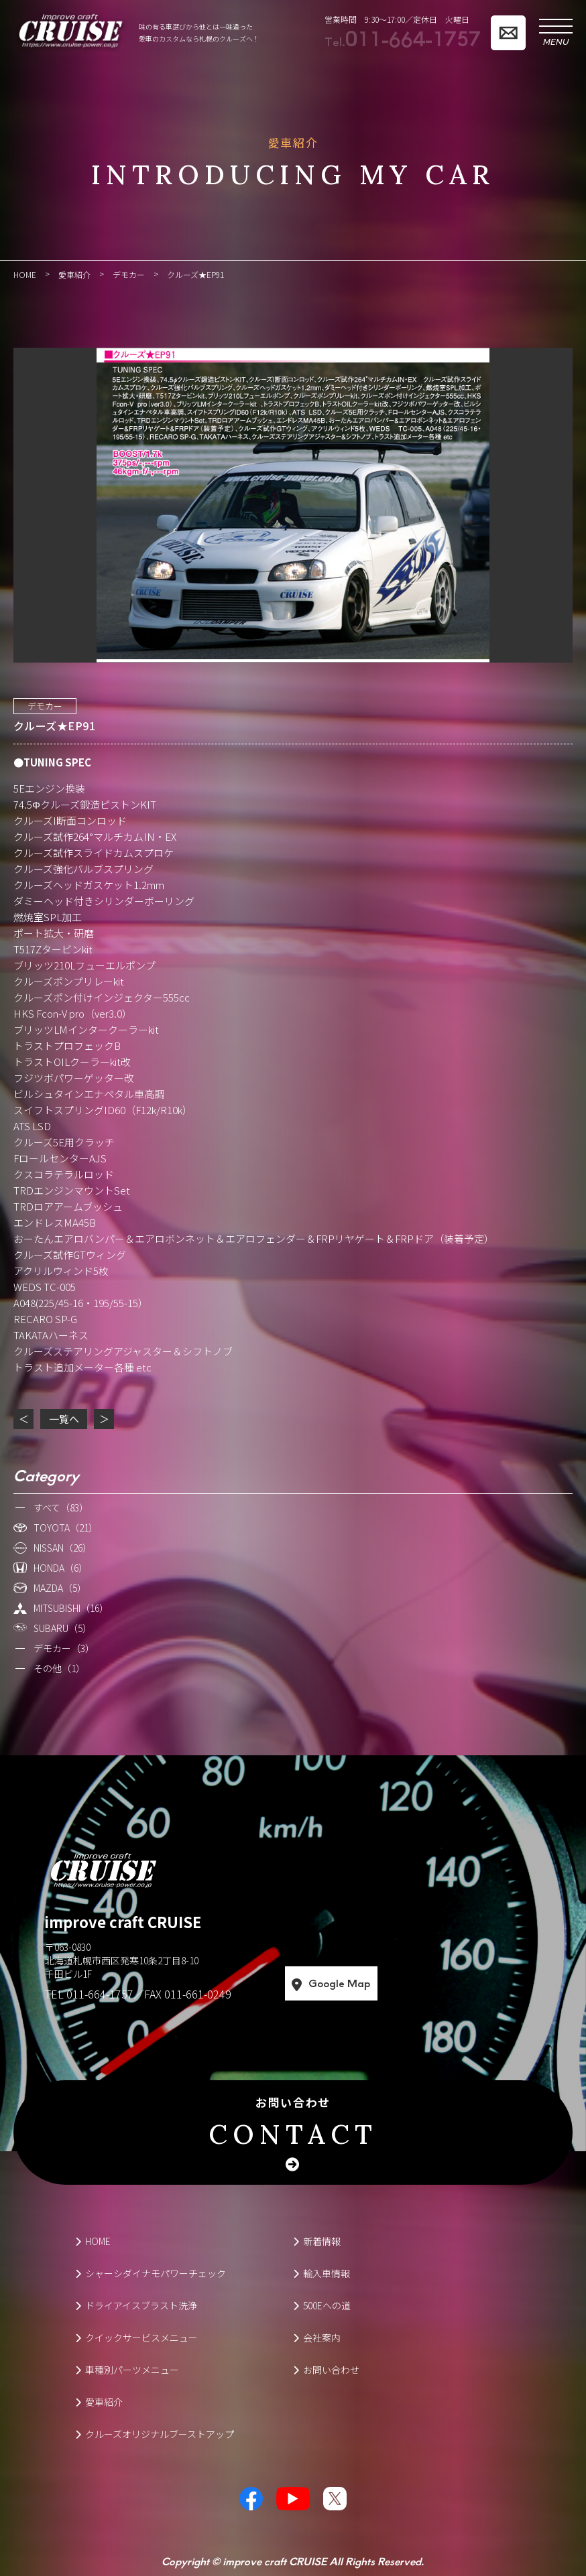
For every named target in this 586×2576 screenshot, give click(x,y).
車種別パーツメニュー (127, 2369)
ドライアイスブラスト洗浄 (136, 2305)
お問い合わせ (293, 2124)
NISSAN (63, 1547)
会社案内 (317, 2337)
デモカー (44, 705)
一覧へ (64, 1419)
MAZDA (60, 1588)
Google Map (386, 1984)
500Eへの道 (322, 2305)
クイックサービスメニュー (136, 2337)
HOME (93, 2241)
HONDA (61, 1567)
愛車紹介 (99, 2402)
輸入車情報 (321, 2273)
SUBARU (63, 1628)
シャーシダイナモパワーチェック (150, 2273)
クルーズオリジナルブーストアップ (154, 2434)
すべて (61, 1507)
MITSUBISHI (71, 1608)
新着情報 (317, 2241)
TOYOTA (66, 1527)
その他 (59, 1668)
